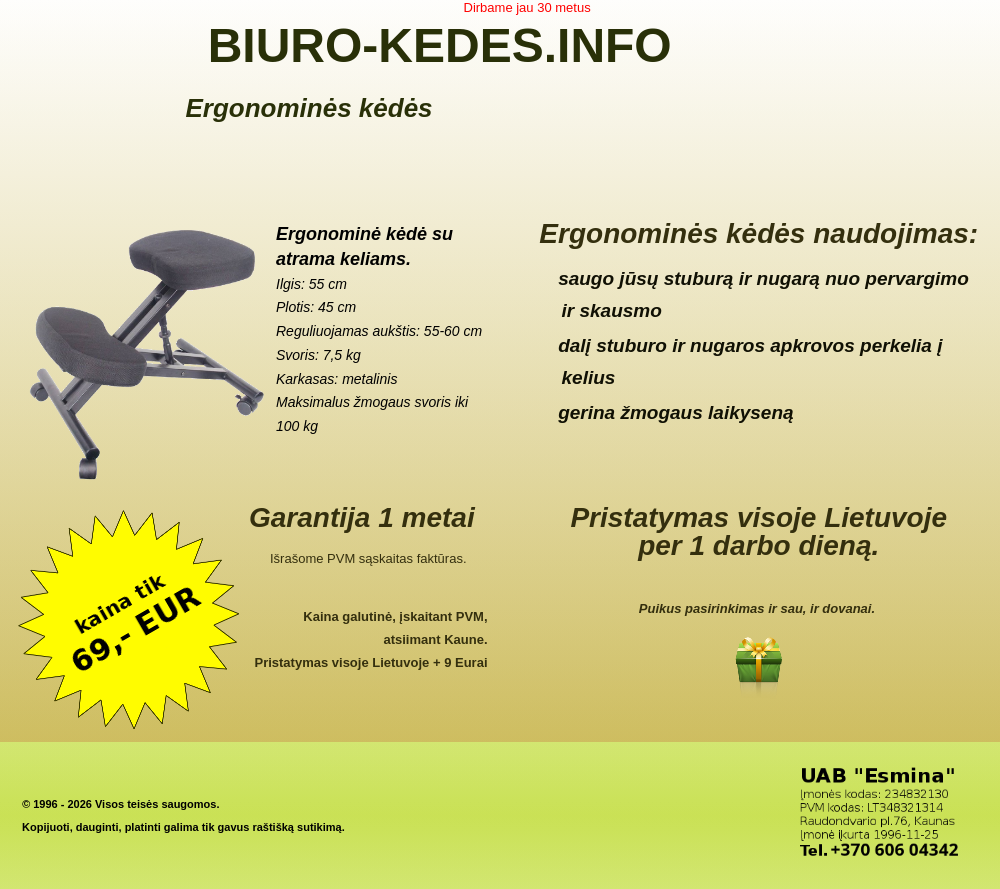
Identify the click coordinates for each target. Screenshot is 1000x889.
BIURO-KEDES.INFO (440, 45)
